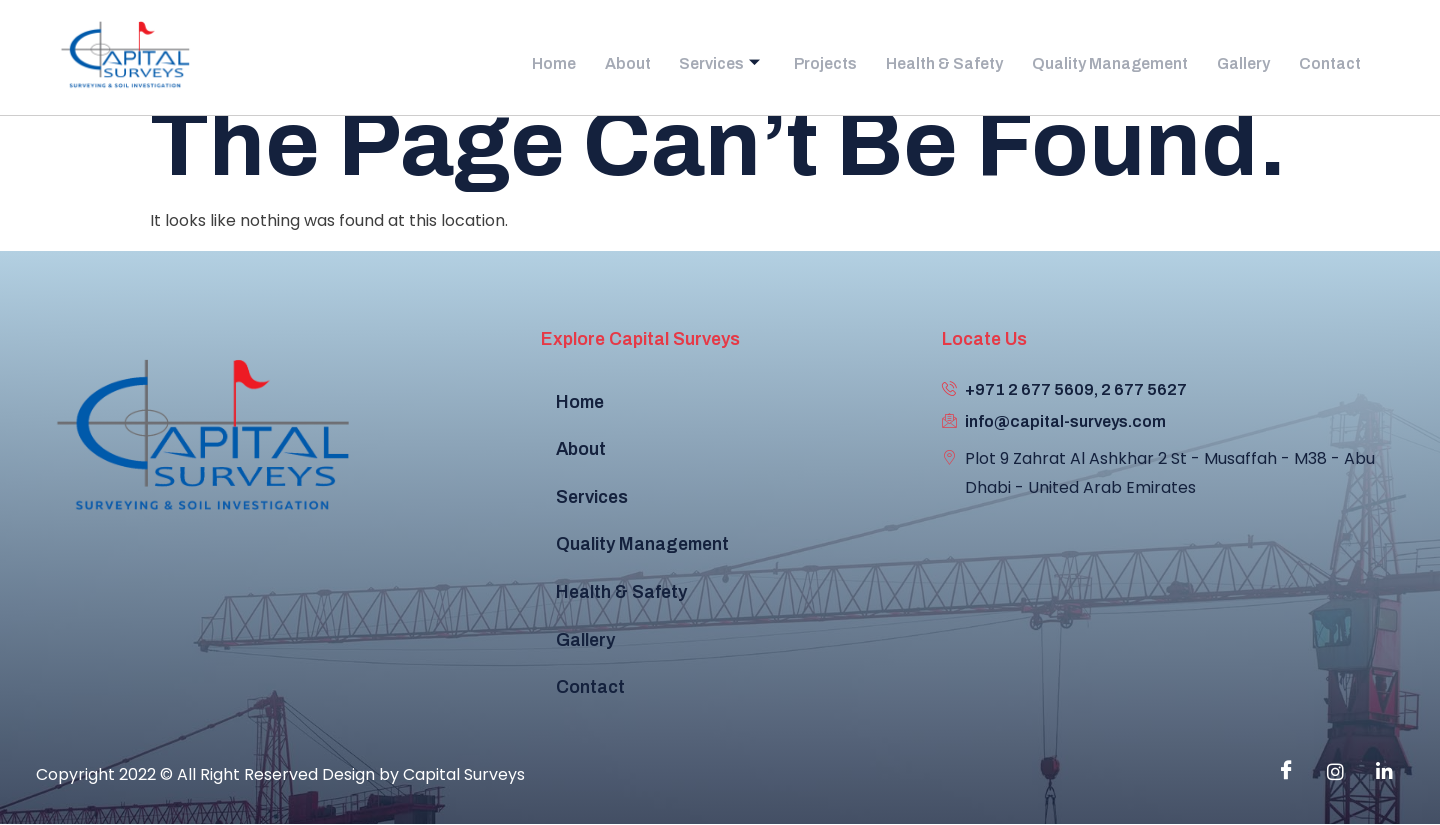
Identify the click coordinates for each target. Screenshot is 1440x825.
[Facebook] (1286, 772)
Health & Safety (943, 58)
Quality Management (1114, 58)
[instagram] (1335, 772)
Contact (1332, 58)
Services (720, 58)
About (632, 58)
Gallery (1249, 58)
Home (564, 58)
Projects (823, 58)
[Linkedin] (1384, 772)
